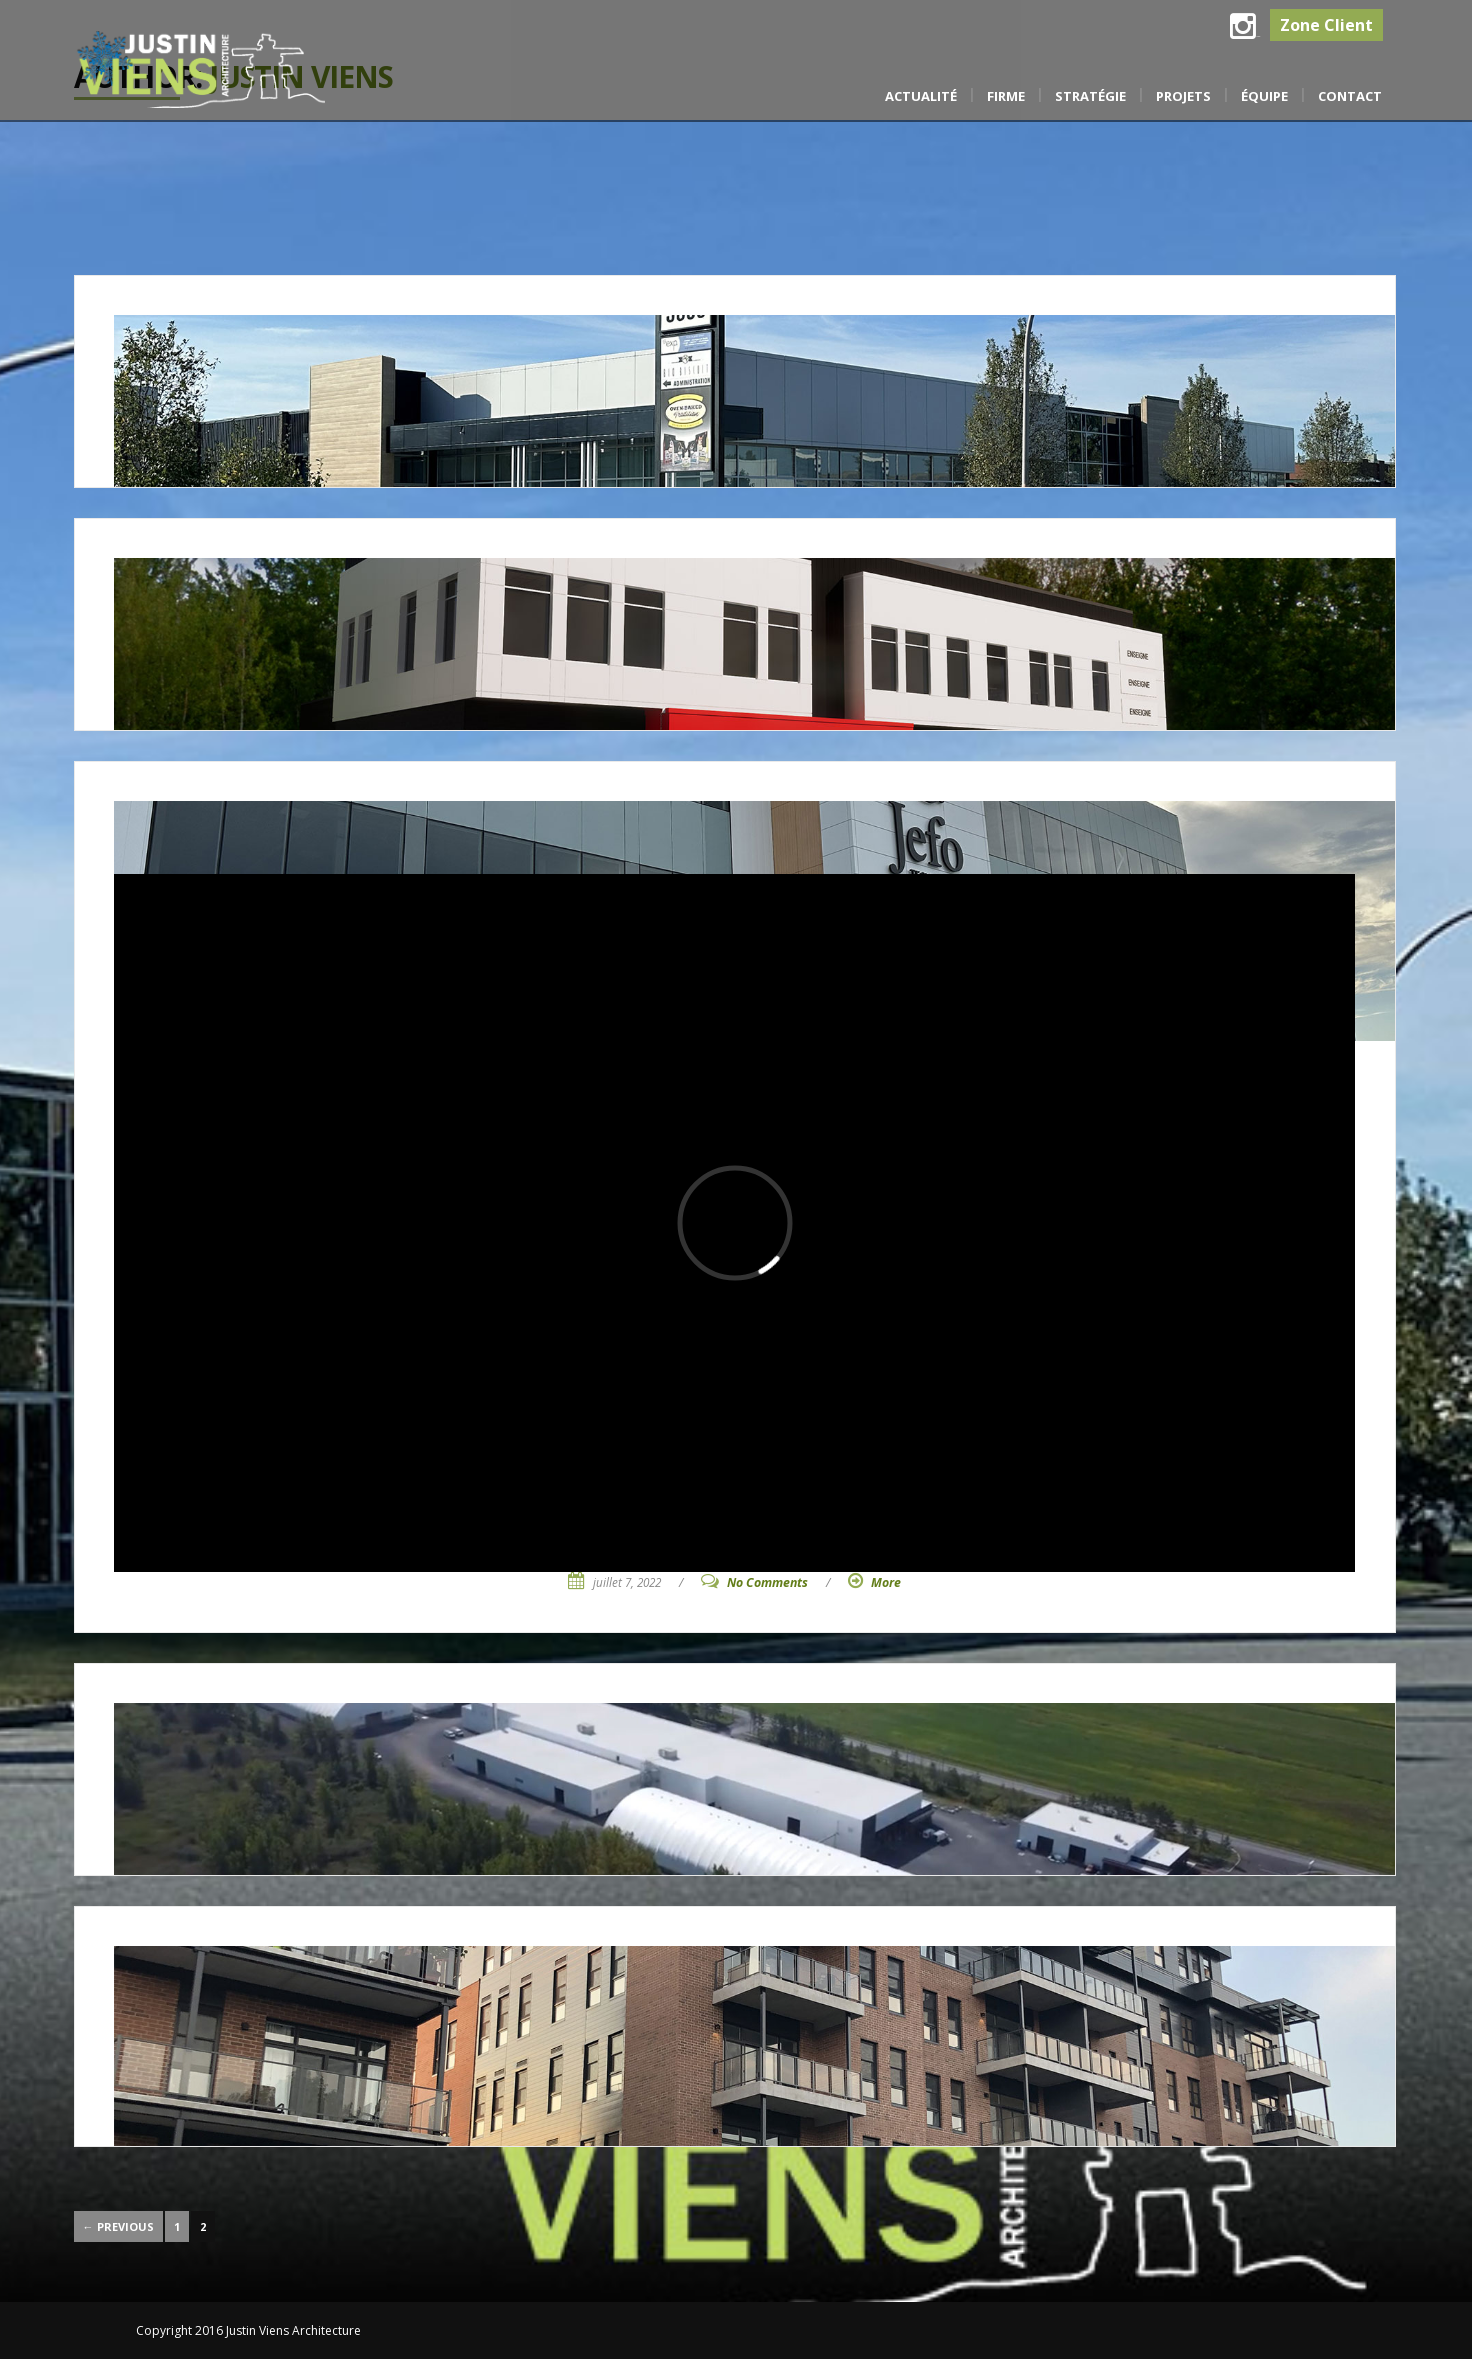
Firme (1006, 96)
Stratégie (1090, 96)
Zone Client (1326, 25)
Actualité (921, 96)
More (886, 1582)
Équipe (1264, 96)
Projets (1183, 96)
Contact (1350, 96)
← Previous (118, 2226)
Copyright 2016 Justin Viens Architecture (248, 2330)
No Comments (767, 1582)
